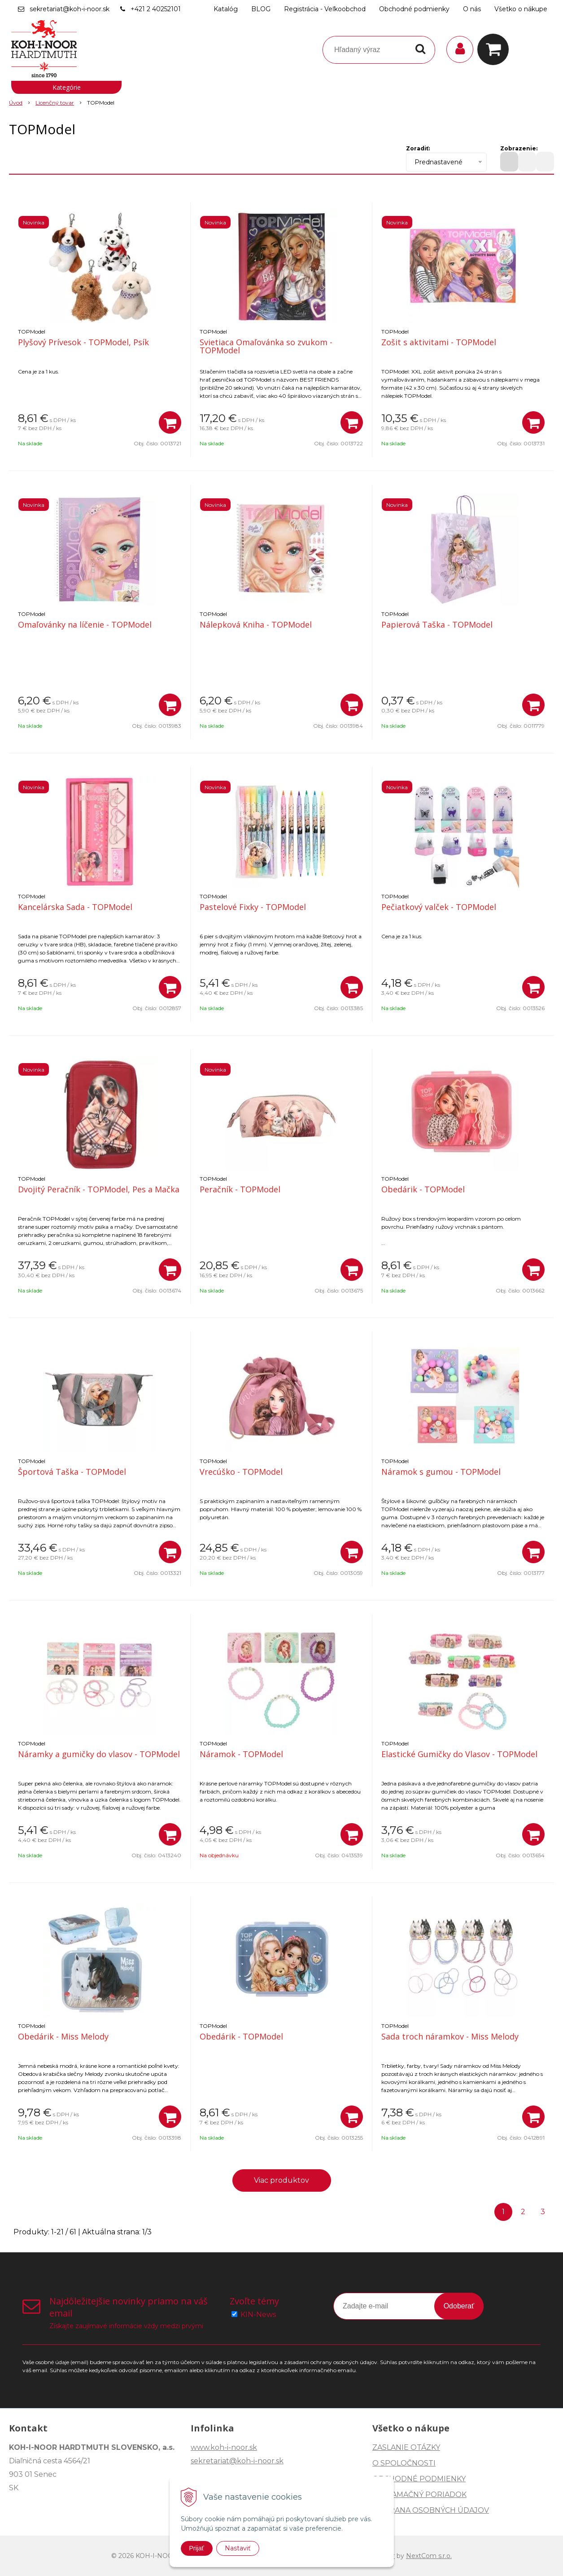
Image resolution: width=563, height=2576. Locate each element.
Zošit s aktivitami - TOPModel (438, 342)
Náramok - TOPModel (241, 1754)
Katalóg (226, 9)
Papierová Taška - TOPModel (437, 624)
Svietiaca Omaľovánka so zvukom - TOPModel (266, 346)
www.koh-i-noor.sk (224, 2447)
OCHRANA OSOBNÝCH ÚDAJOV (430, 2510)
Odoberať (459, 2306)
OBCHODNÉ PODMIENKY (419, 2479)
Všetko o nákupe (520, 9)
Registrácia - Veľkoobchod (325, 9)
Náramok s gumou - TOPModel (441, 1471)
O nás (472, 9)
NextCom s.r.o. (429, 2556)
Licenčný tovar (54, 102)
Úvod (15, 102)
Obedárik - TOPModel (423, 1189)
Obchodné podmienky (414, 9)
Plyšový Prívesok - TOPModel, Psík (83, 342)
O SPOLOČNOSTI (404, 2463)
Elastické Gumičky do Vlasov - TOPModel (459, 1754)
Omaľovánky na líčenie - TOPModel (85, 624)
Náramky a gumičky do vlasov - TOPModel (99, 1754)
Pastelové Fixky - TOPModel (253, 906)
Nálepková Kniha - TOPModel (256, 624)
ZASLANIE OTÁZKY (406, 2447)
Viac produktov (281, 2180)
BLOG (261, 9)
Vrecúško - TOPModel (241, 1471)
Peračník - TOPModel (240, 1189)
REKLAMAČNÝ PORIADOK (419, 2494)
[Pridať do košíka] (170, 422)
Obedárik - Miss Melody (63, 2036)
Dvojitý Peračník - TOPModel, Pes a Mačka (98, 1189)
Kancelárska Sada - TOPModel (75, 906)
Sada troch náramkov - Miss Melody (450, 2036)
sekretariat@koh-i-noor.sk (69, 9)
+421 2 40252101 (156, 9)
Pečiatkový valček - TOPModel (438, 906)
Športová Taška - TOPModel (72, 1471)
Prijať (196, 2548)
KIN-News (258, 2314)
